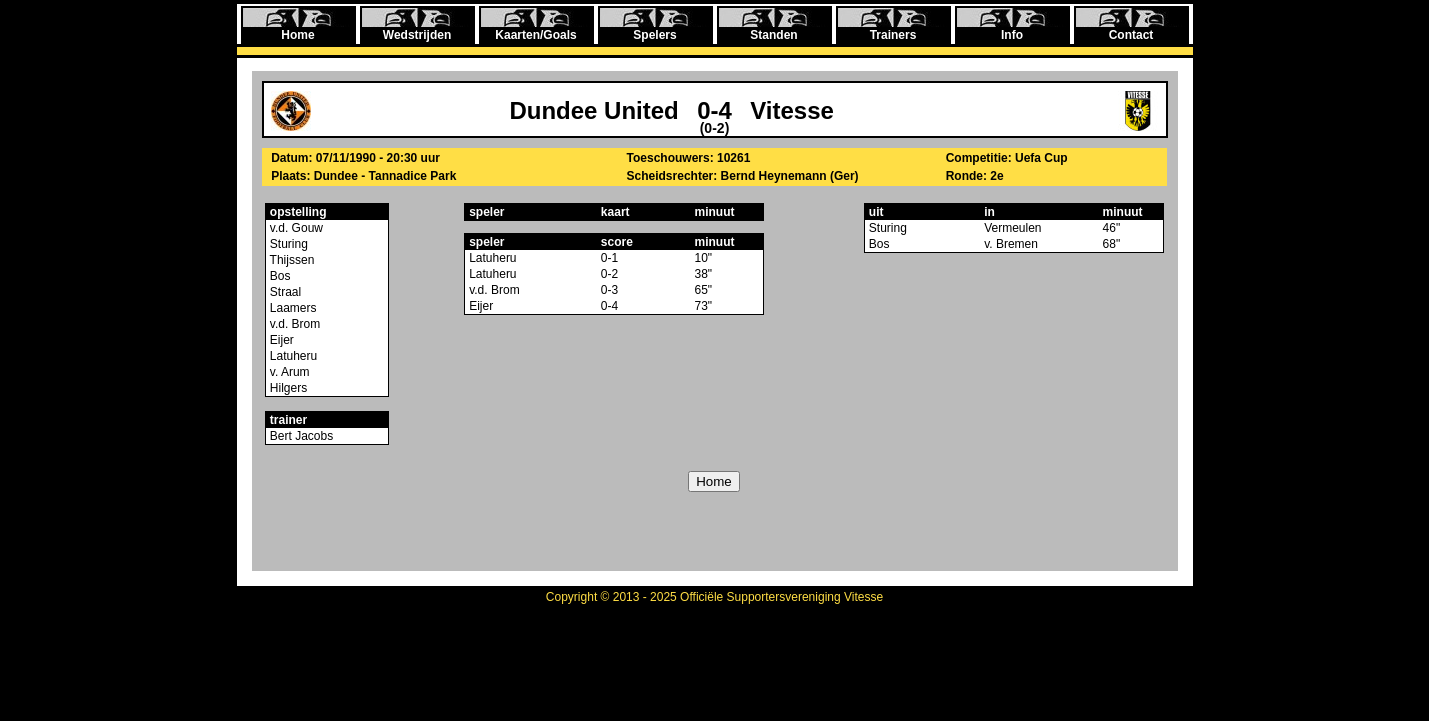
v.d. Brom (294, 324)
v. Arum (288, 372)
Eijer (280, 340)
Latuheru (292, 356)
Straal (284, 292)
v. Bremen (1011, 244)
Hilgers (287, 388)
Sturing (287, 244)
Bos (279, 276)
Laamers (292, 308)
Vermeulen (1012, 228)
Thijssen (291, 260)
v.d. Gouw (295, 228)
